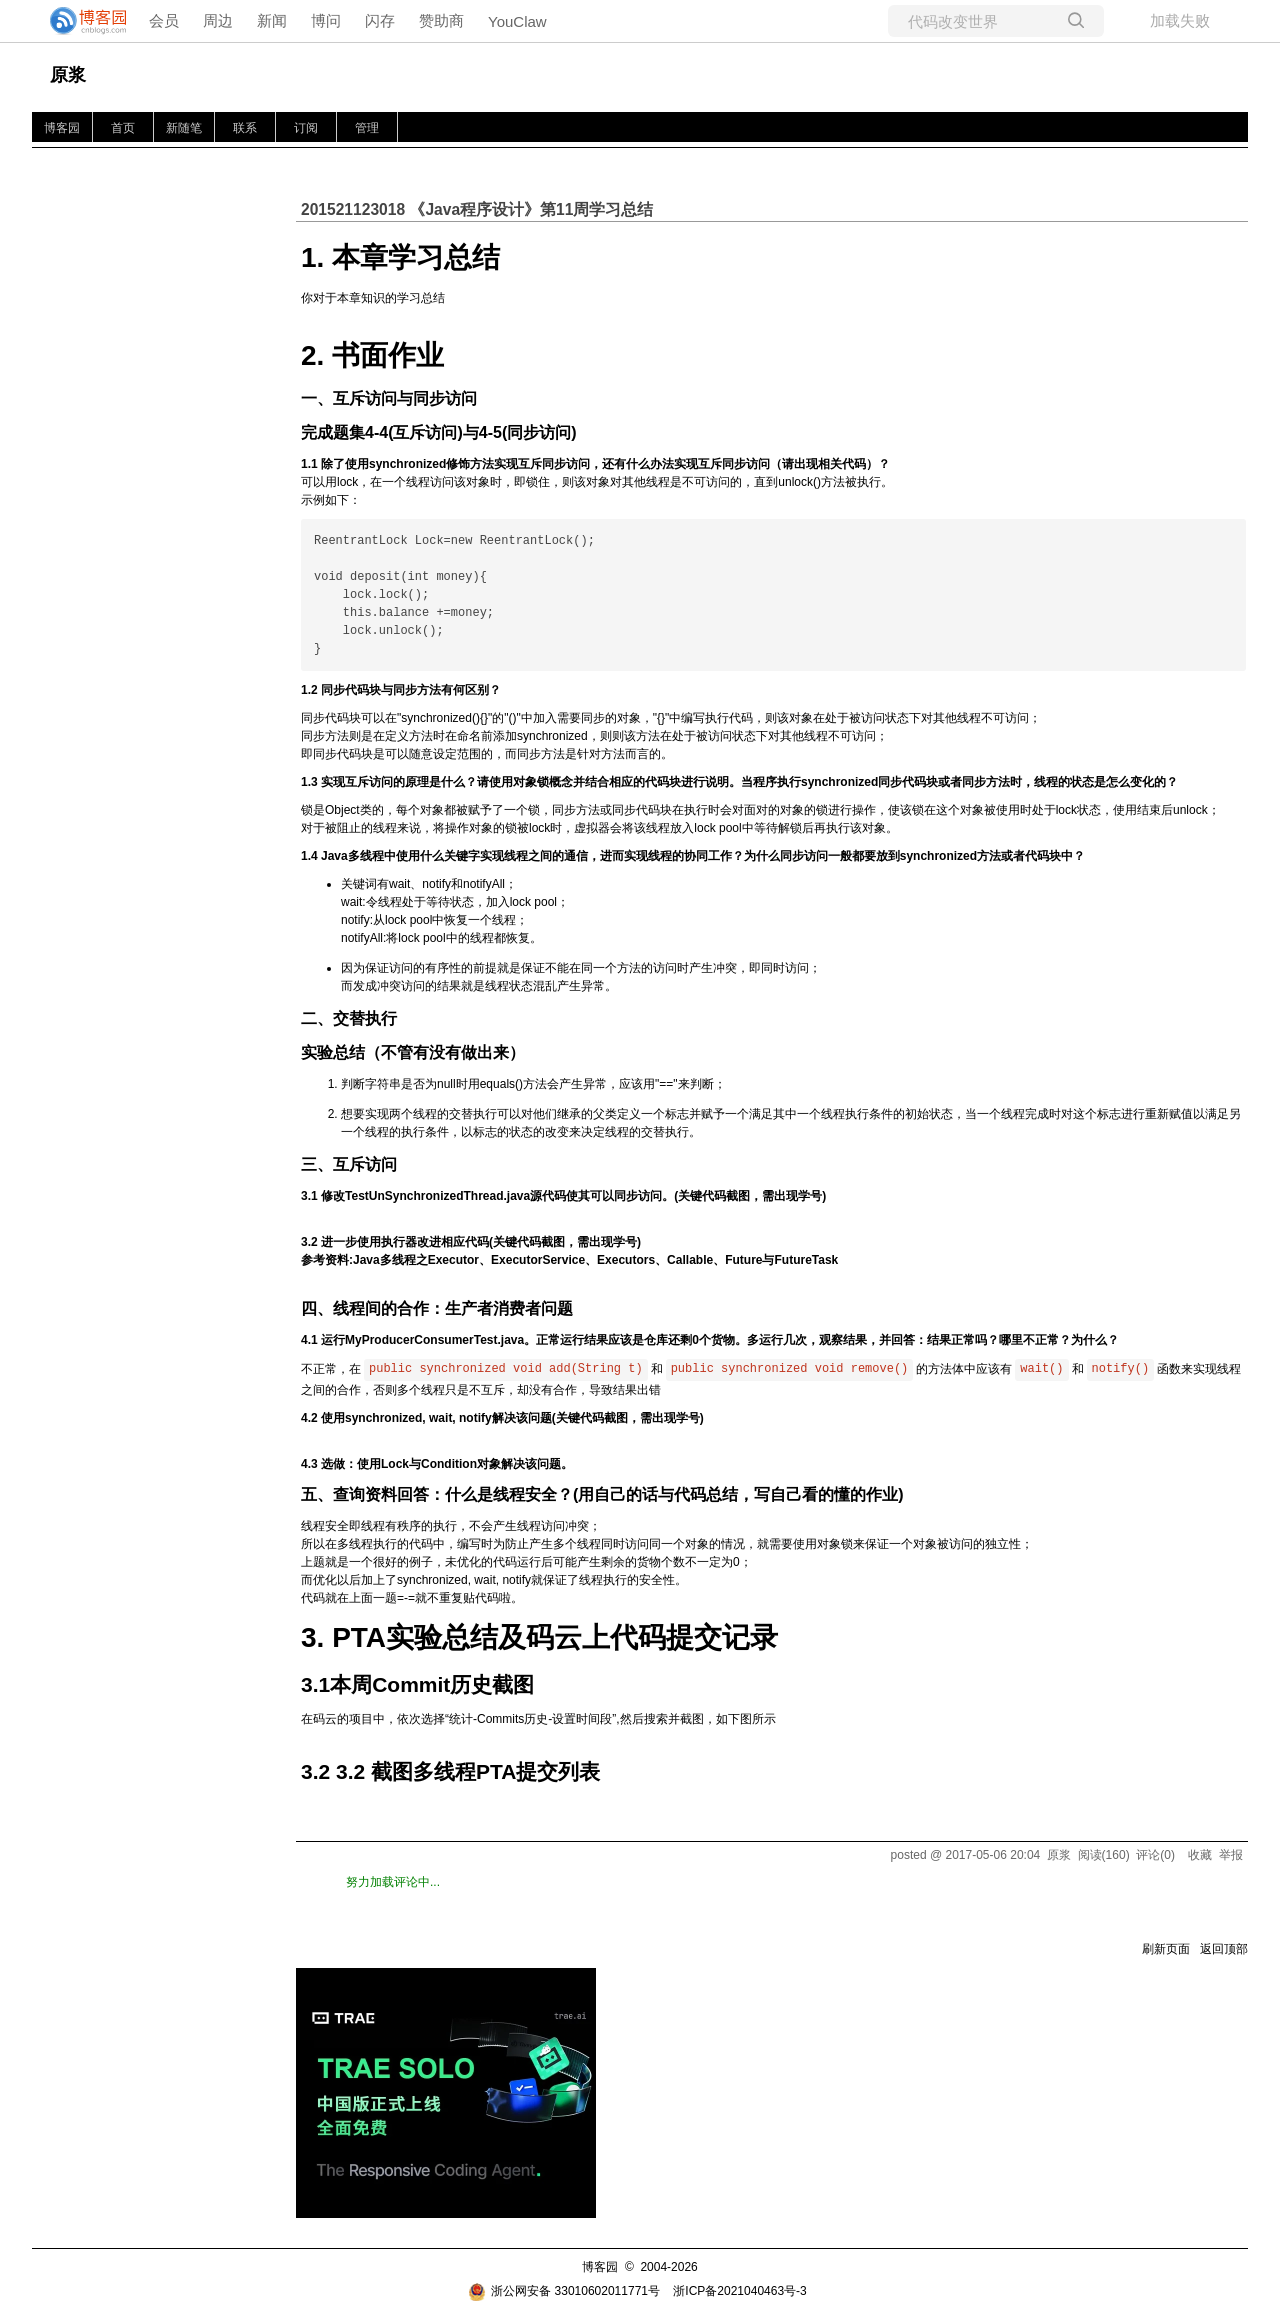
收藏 (1200, 1855)
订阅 (306, 128)
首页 (123, 128)
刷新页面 (1166, 1949)
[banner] (80, 21)
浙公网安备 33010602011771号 (564, 2291)
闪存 (380, 20)
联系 (245, 128)
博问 (326, 20)
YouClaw (517, 21)
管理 (367, 128)
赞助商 (441, 20)
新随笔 (184, 128)
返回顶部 (1224, 1949)
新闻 (272, 20)
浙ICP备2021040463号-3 (739, 2291)
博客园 (62, 128)
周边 (218, 20)
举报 (1231, 1855)
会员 (164, 20)
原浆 (68, 75)
